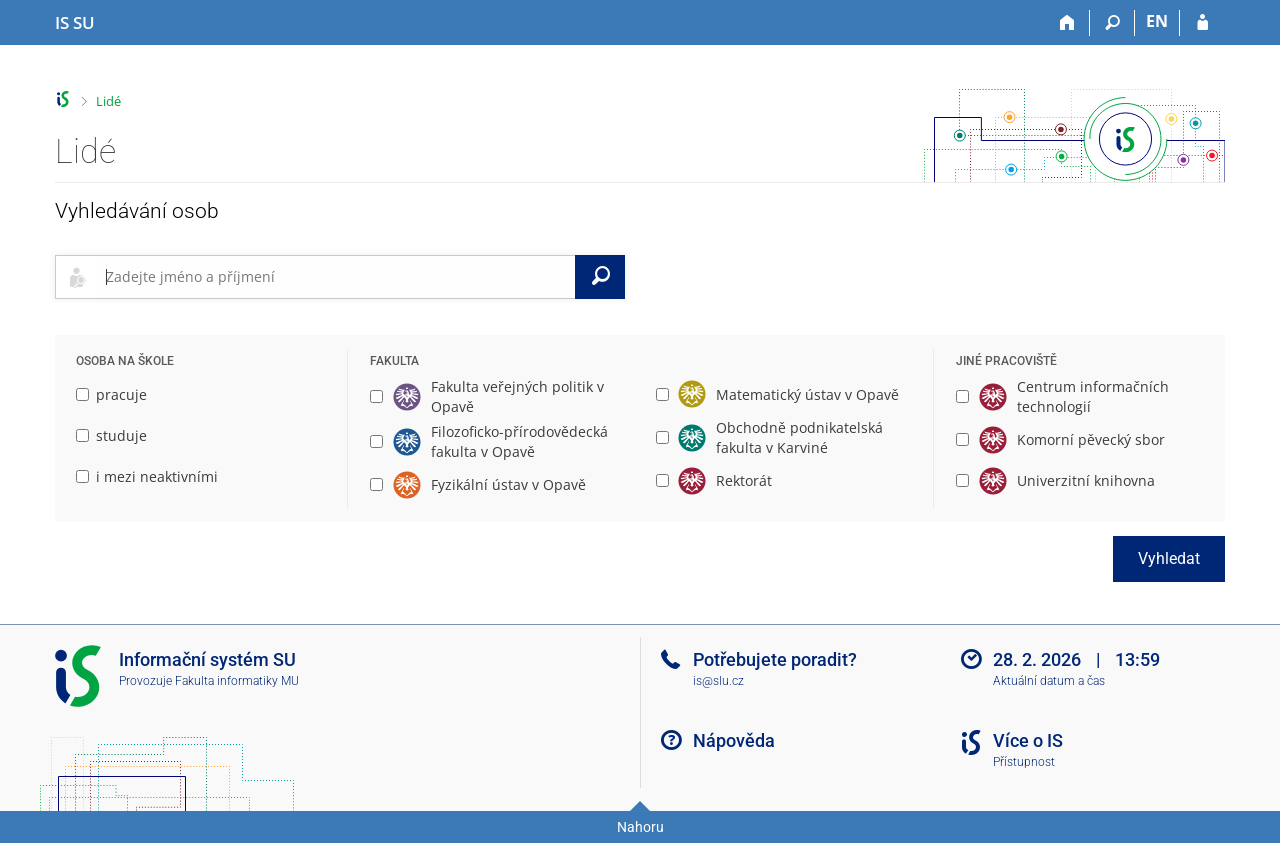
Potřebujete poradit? (775, 659)
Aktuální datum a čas (1049, 681)
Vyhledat (1169, 558)
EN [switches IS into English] (1157, 21)
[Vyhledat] (600, 277)
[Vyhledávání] (1112, 23)
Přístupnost (1024, 762)
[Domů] (1067, 23)
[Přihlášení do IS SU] (1202, 23)
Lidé (108, 101)
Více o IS (1028, 740)
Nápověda (734, 740)
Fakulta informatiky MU (237, 681)
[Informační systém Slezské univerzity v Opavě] (75, 23)
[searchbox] (336, 277)
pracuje (111, 394)
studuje (111, 435)
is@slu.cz (718, 681)
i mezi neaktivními (147, 476)
